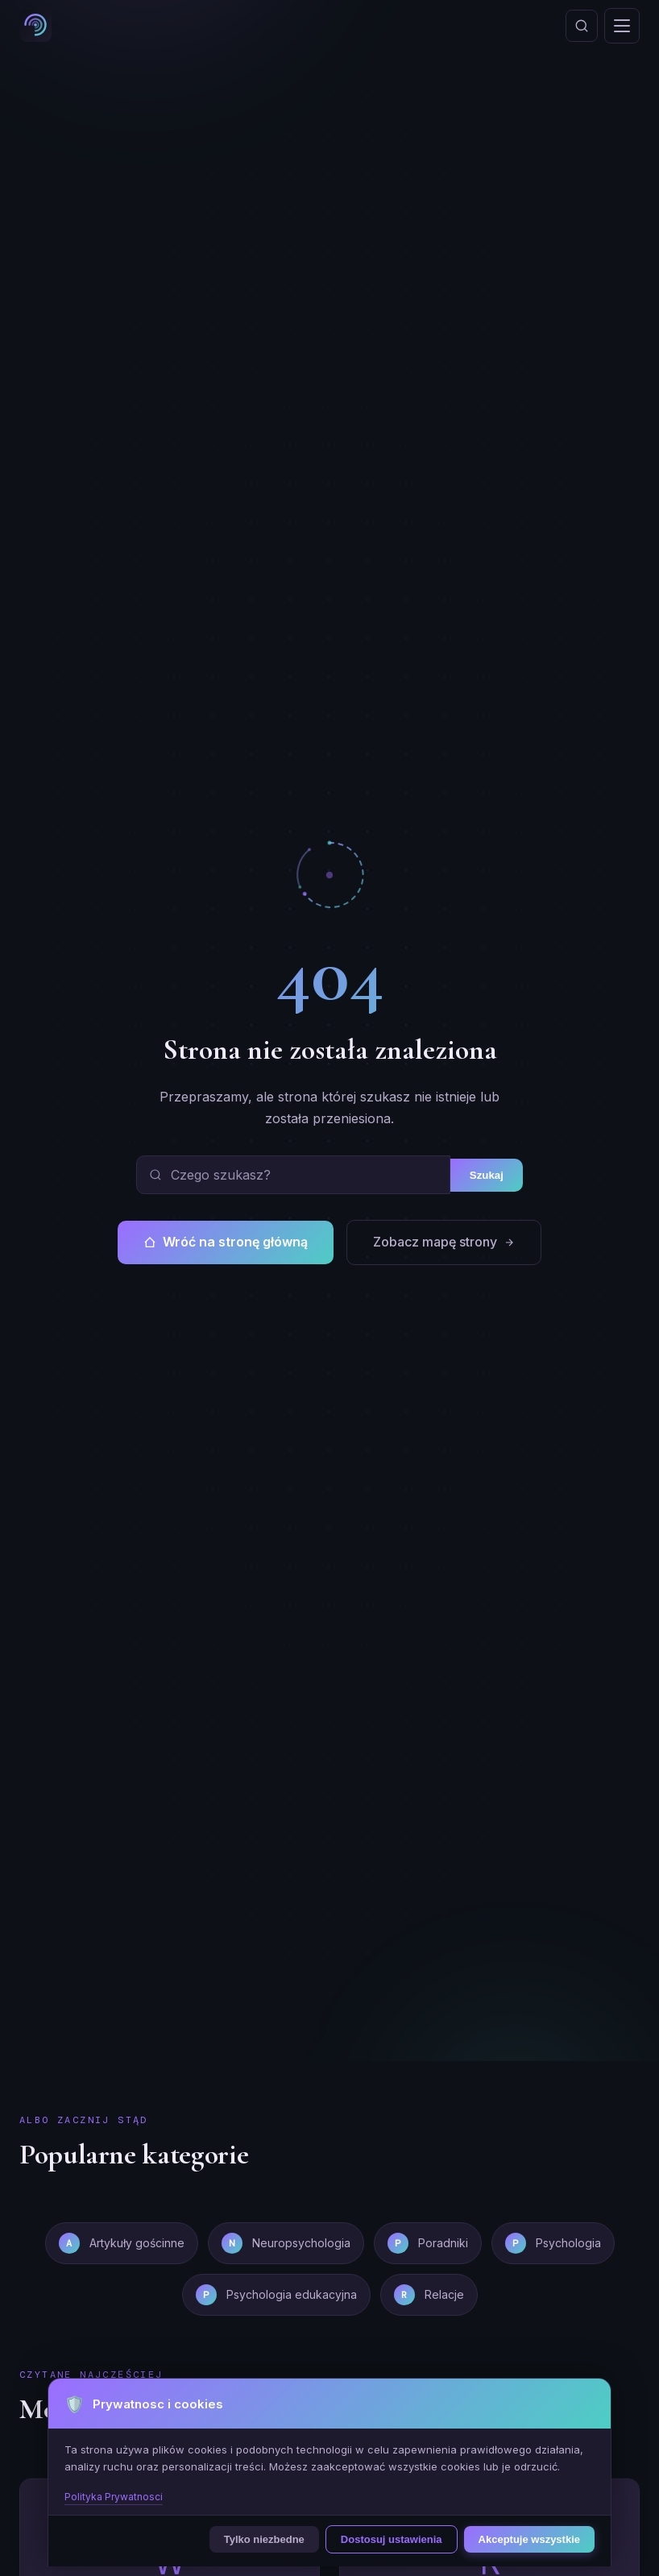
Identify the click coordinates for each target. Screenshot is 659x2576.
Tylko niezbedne (264, 2539)
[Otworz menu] (622, 26)
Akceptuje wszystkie (529, 2539)
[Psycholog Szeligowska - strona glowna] (35, 26)
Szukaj (487, 1175)
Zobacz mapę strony (444, 1242)
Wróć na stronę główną (225, 1242)
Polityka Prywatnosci (113, 2497)
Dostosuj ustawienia (391, 2539)
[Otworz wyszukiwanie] (582, 26)
